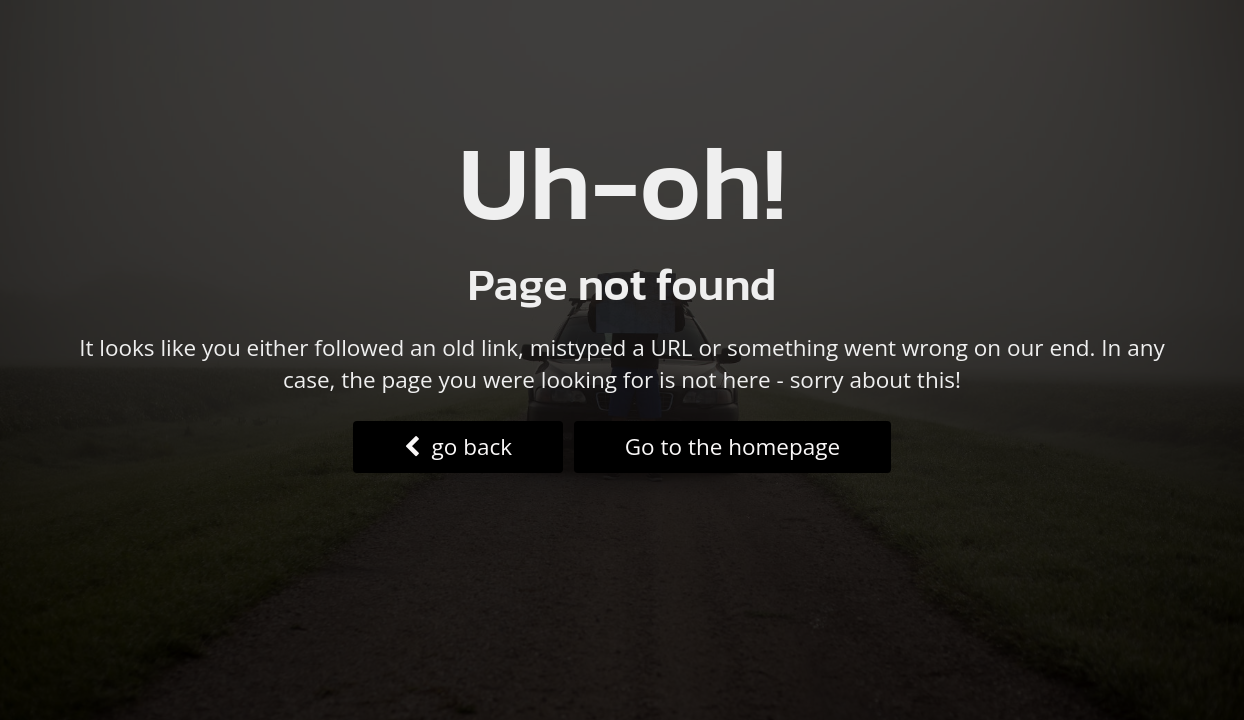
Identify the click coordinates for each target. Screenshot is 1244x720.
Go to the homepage (732, 446)
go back (458, 446)
